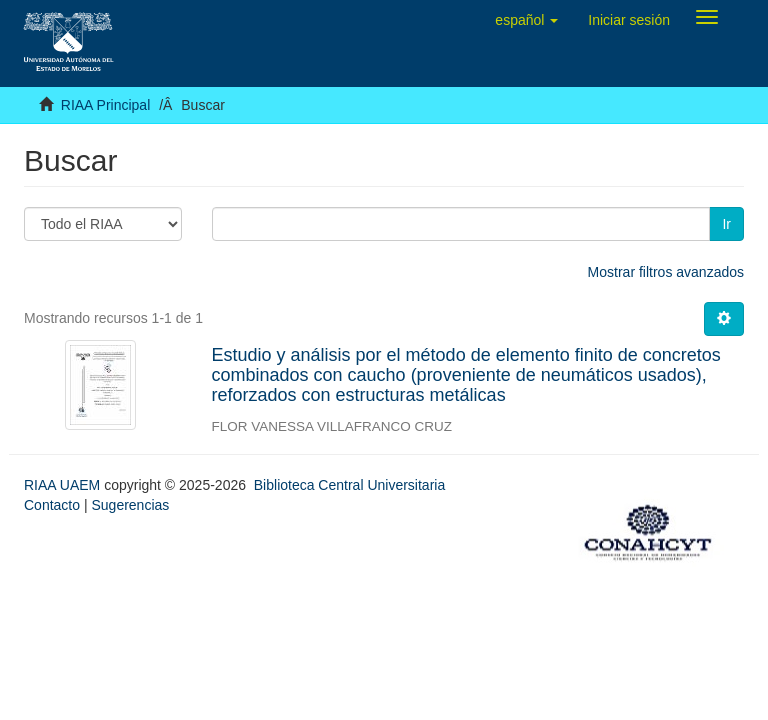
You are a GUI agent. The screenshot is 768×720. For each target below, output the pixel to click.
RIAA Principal (105, 105)
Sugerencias (130, 505)
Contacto (52, 505)
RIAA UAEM (64, 485)
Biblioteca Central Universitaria (349, 485)
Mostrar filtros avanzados (666, 272)
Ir (726, 224)
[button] (526, 20)
